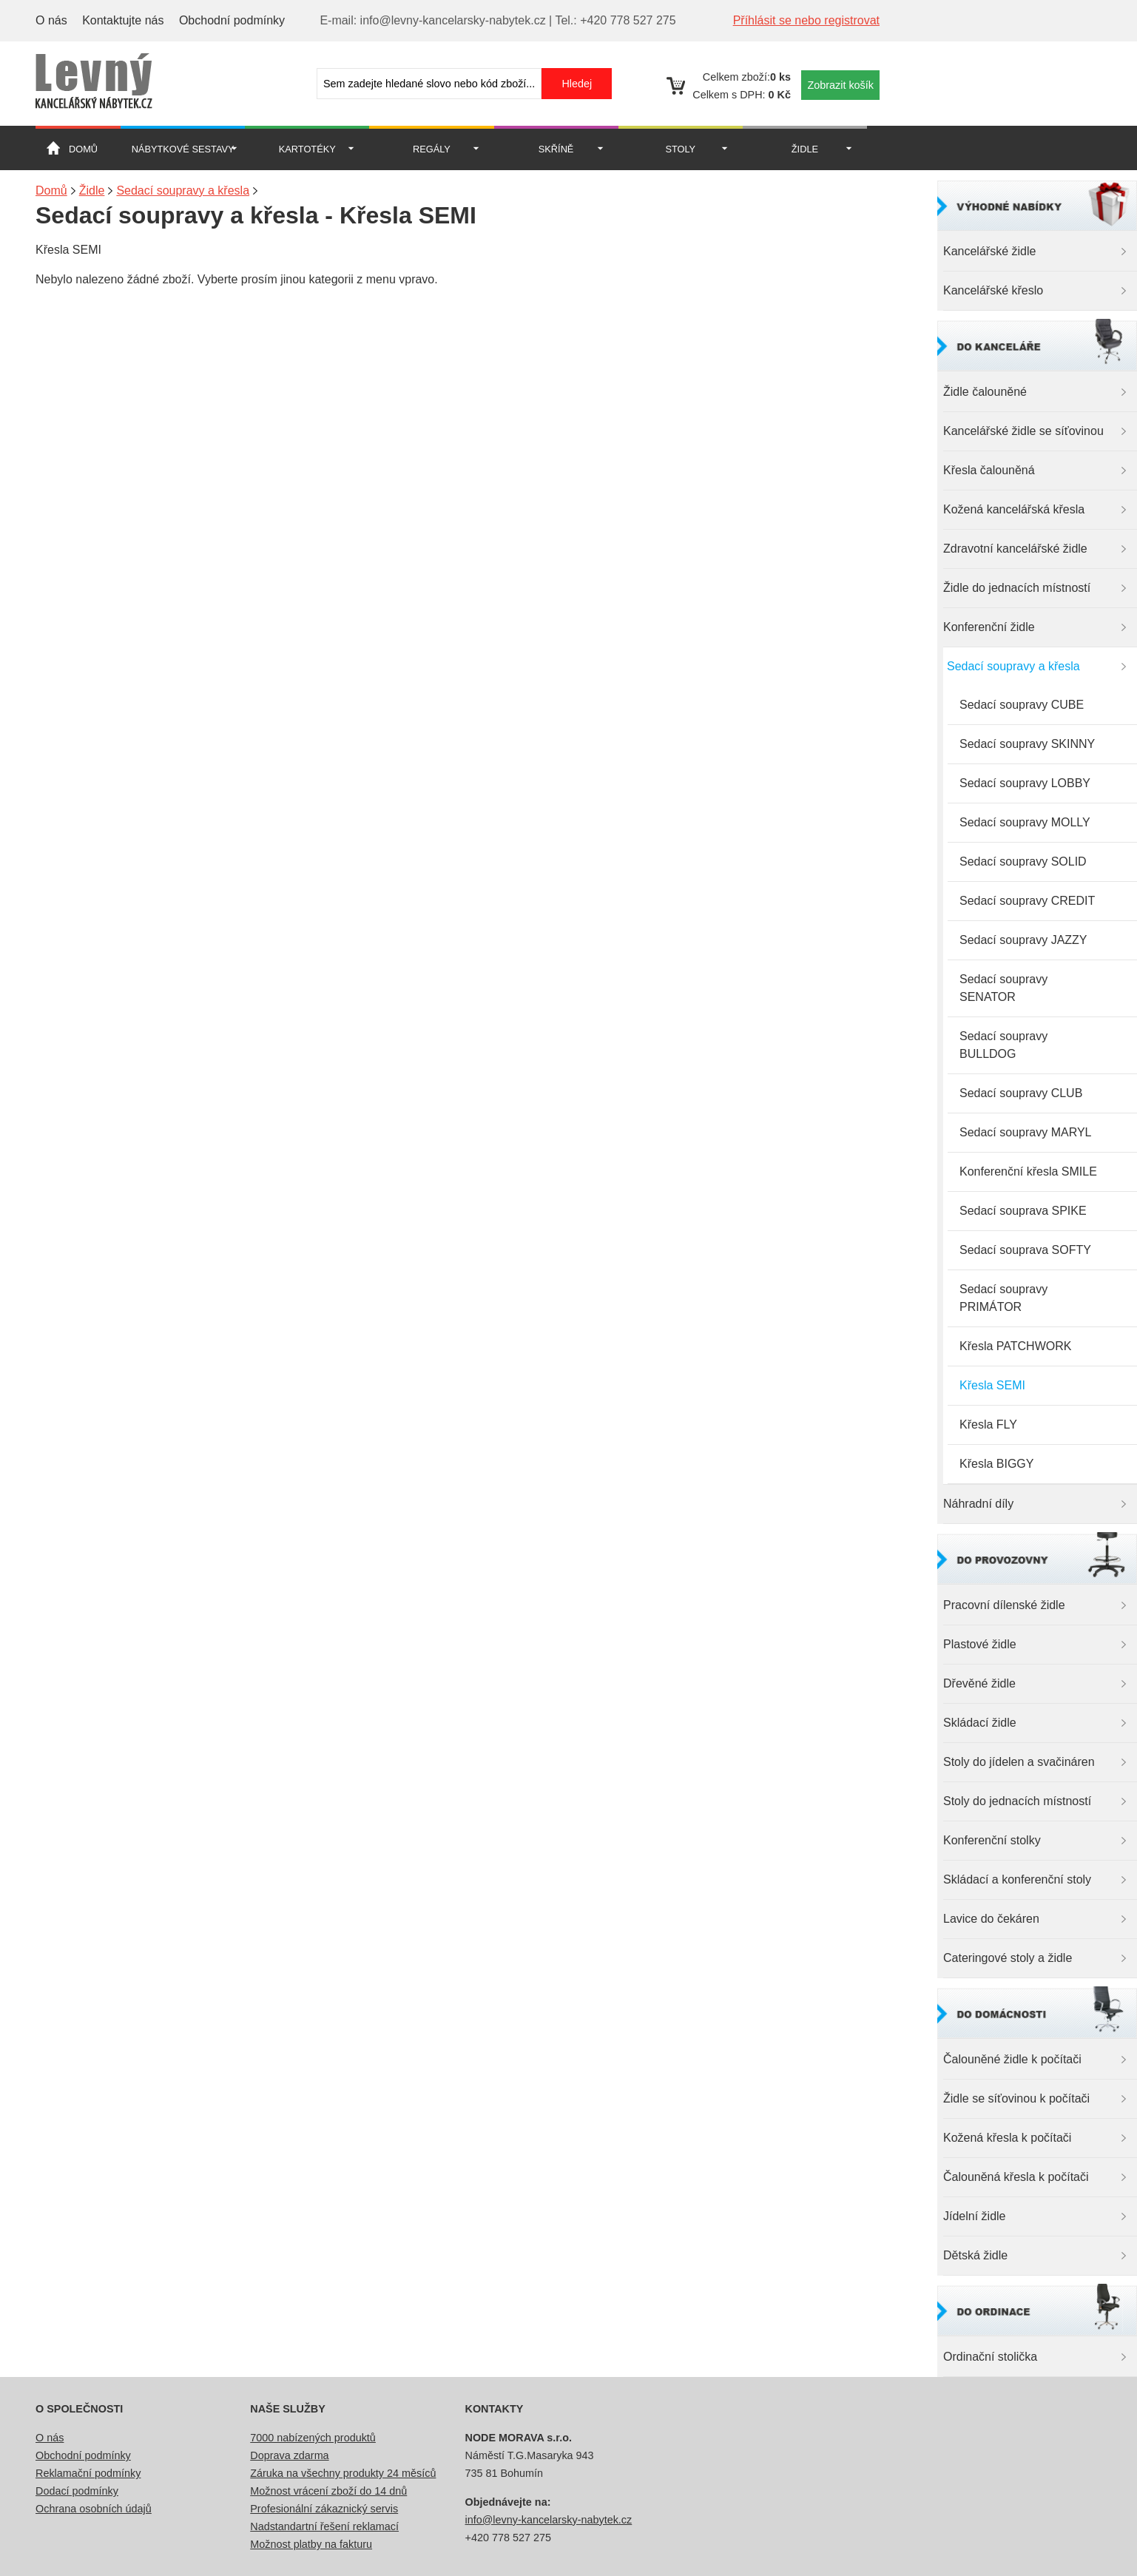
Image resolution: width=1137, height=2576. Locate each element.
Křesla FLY (988, 1424)
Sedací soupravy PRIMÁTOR (1003, 1298)
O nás (51, 20)
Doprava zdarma (289, 2455)
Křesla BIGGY (996, 1463)
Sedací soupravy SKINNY (1027, 744)
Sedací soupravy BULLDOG (1003, 1045)
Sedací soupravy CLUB (1020, 1093)
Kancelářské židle (989, 251)
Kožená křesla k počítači (1007, 2137)
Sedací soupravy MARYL (1025, 1132)
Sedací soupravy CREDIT (1027, 900)
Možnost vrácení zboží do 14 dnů (328, 2491)
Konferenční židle (989, 627)
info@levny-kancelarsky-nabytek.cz (548, 2520)
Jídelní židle (974, 2216)
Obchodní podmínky (232, 20)
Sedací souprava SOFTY (1025, 1250)
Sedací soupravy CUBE (1021, 704)
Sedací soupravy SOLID (1023, 861)
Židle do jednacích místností (1016, 587)
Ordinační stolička (990, 2356)
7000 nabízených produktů (313, 2438)
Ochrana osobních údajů (94, 2509)
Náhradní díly (978, 1503)
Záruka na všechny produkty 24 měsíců (343, 2473)
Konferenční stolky (992, 1840)
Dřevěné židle (979, 1683)
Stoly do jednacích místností (1017, 1801)
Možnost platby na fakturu (311, 2544)
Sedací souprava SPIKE (1023, 1210)
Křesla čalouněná (989, 470)
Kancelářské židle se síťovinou (1023, 431)
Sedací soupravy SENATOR (1003, 988)
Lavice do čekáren (991, 1918)
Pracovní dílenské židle (1004, 1605)
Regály (432, 149)
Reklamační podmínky (88, 2473)
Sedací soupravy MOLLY (1024, 822)
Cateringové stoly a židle (1007, 1958)
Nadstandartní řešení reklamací (324, 2526)
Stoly (680, 149)
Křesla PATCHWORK (1015, 1346)
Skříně (556, 149)
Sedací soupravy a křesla (1013, 666)
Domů (83, 149)
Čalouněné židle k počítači (1012, 2059)
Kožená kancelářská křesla (1013, 509)
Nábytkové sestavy (183, 149)
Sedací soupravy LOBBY (1024, 783)
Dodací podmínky (77, 2491)
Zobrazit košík (840, 85)
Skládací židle (979, 1722)
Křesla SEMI (992, 1385)
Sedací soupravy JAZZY (1023, 940)
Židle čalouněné (985, 391)
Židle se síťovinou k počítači (1016, 2098)
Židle (805, 149)
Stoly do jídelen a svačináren (1019, 1762)
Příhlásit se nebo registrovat (806, 20)
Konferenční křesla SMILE (1028, 1171)
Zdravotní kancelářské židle (1015, 548)
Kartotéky (307, 149)
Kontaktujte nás (122, 20)
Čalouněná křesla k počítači (1016, 2177)
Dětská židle (975, 2255)
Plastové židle (979, 1644)
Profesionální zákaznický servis (324, 2509)
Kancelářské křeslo (993, 290)
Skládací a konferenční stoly (1017, 1879)
